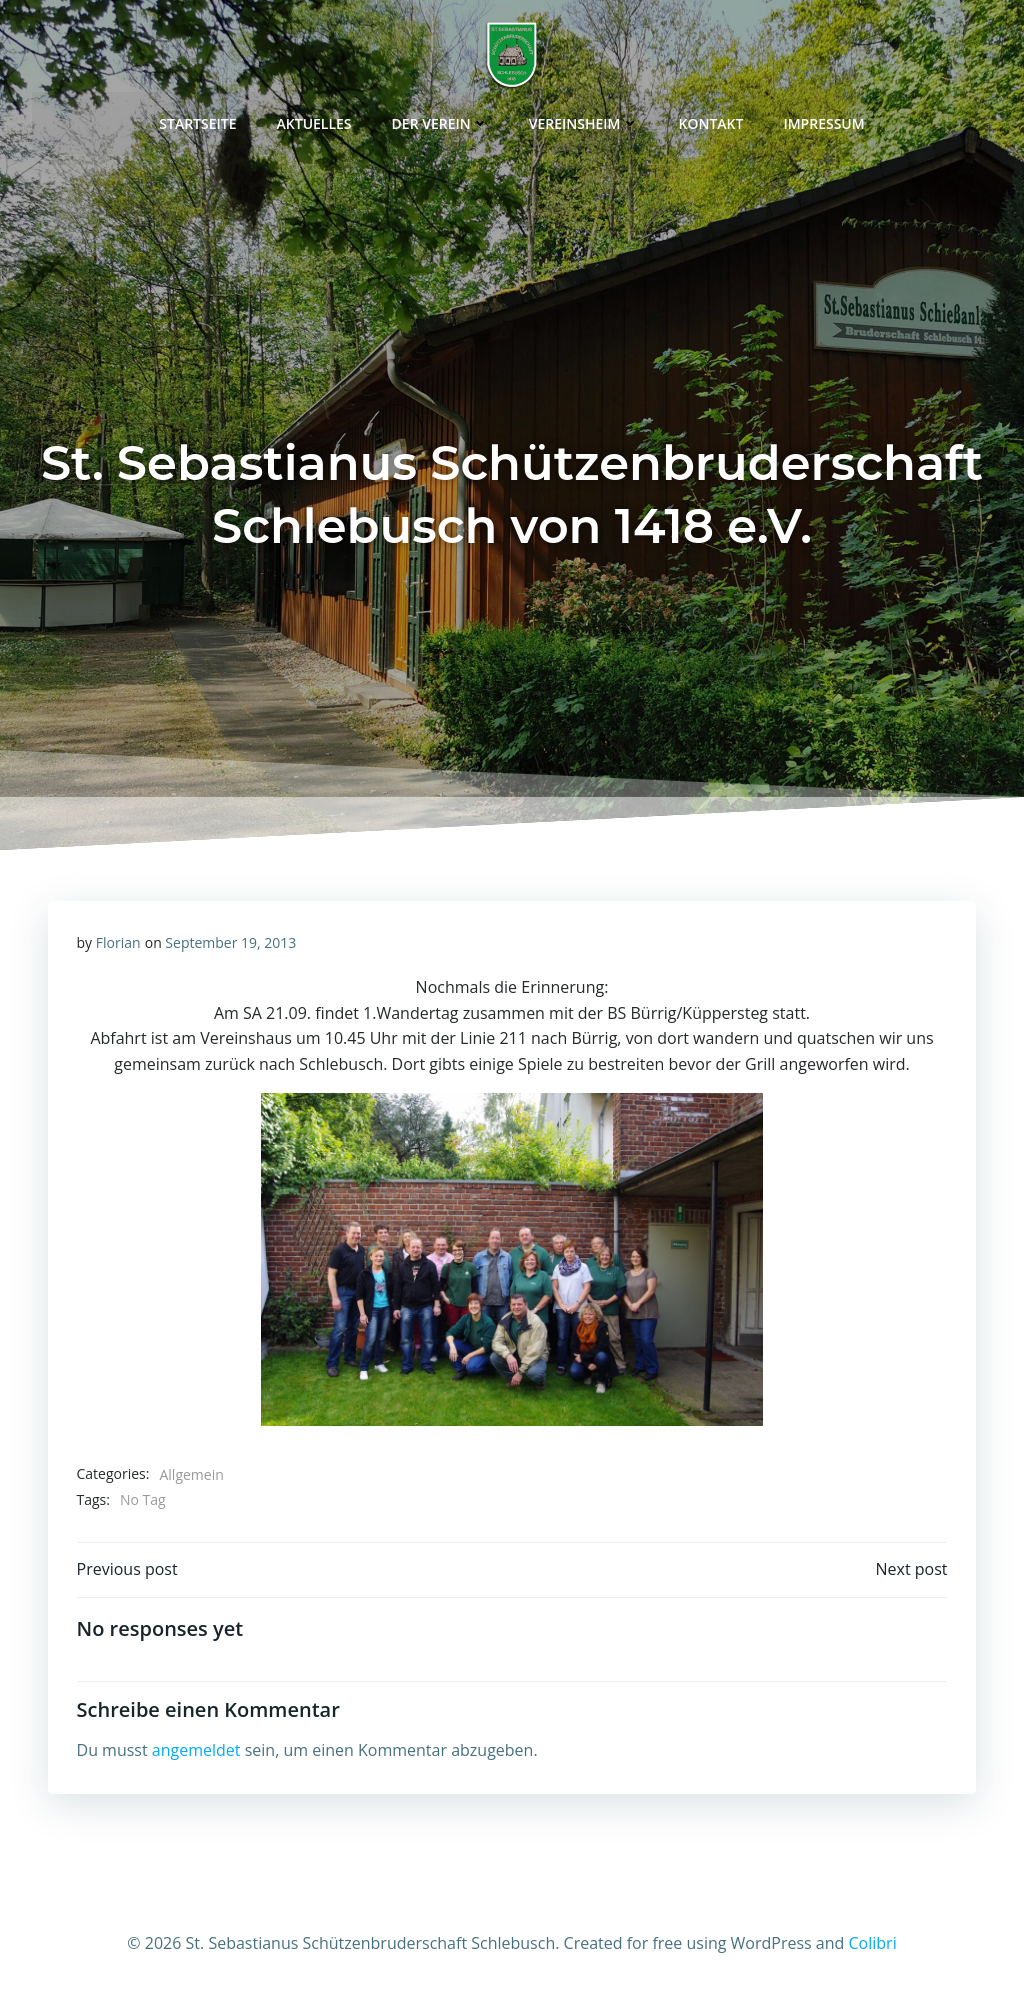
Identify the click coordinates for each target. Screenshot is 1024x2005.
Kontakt (711, 119)
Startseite (197, 119)
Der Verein (440, 119)
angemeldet (196, 1753)
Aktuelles (314, 119)
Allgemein (192, 1474)
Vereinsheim (584, 119)
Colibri (873, 1946)
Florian (118, 942)
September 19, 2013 (231, 942)
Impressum (823, 119)
